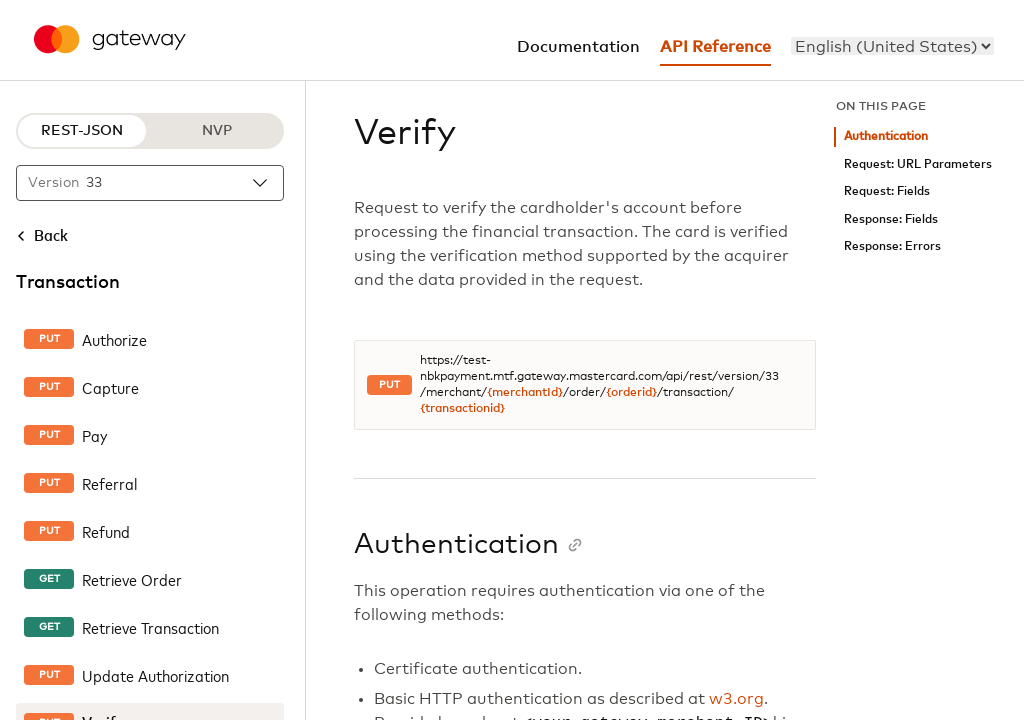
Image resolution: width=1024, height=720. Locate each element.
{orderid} (631, 393)
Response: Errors (892, 246)
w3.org (736, 699)
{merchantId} (525, 393)
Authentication (886, 136)
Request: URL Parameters (918, 164)
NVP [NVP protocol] (217, 131)
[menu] (892, 46)
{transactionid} (462, 409)
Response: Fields (891, 219)
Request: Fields (887, 191)
